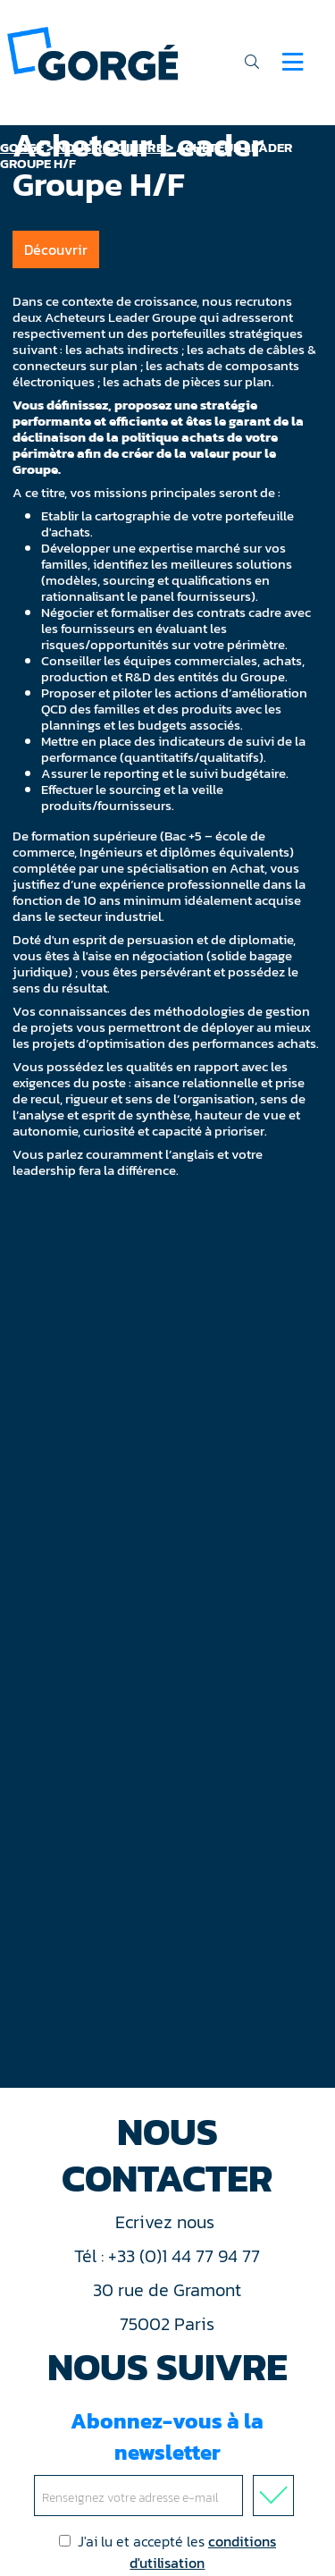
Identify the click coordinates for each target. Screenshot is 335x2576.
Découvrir (56, 249)
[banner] (92, 52)
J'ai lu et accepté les (167, 2551)
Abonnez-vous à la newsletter (167, 2460)
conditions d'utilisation (203, 2551)
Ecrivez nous (167, 2222)
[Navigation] (292, 61)
